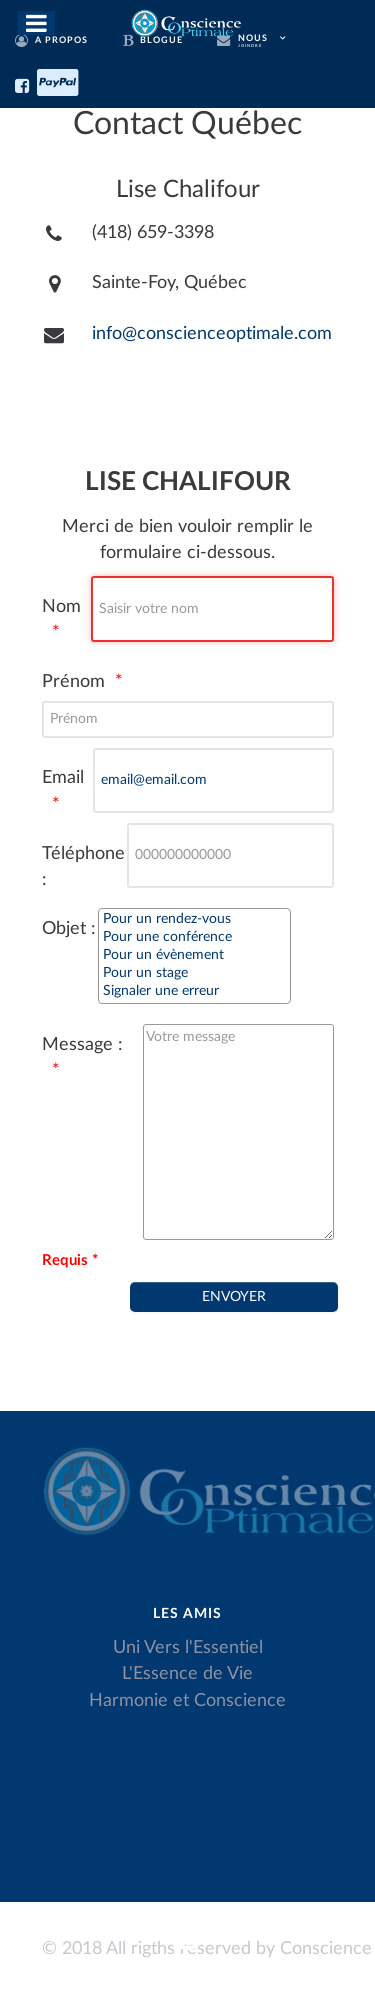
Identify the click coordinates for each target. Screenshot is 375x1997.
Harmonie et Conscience (187, 1700)
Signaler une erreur (194, 992)
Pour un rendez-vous (194, 920)
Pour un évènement (194, 956)
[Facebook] (26, 83)
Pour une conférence (194, 938)
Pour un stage (194, 974)
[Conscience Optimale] (187, 21)
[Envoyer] (234, 1297)
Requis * (70, 1260)
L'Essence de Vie (187, 1673)
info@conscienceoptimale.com (212, 333)
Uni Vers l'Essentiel (188, 1647)
